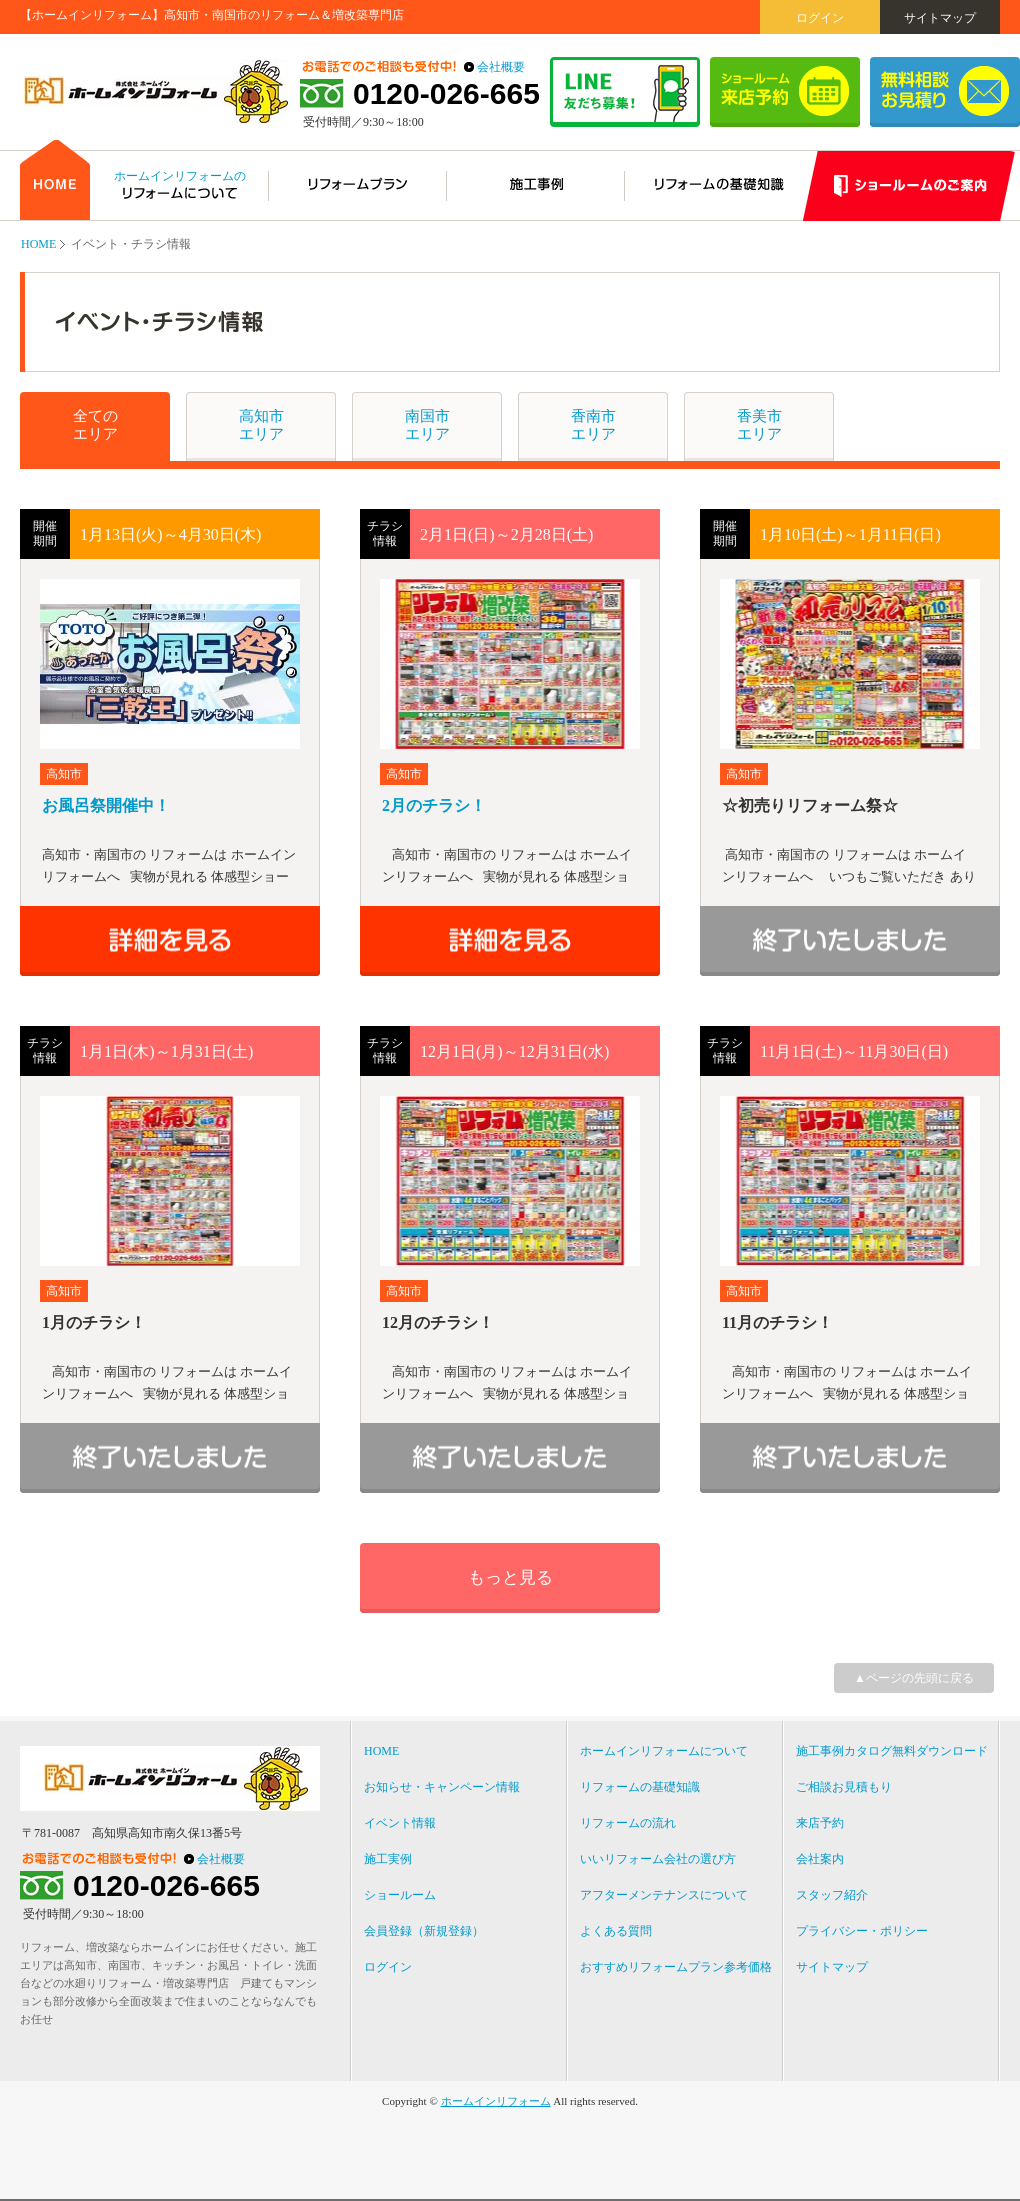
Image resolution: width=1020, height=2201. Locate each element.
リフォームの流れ (628, 1823)
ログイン (820, 18)
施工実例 (388, 1859)
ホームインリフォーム (496, 2101)
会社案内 (820, 1859)
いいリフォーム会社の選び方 (658, 1859)
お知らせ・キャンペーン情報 (442, 1787)
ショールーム (400, 1895)
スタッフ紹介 (832, 1895)
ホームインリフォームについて (664, 1751)
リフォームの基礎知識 (640, 1787)
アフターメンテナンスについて (664, 1895)
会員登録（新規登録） (424, 1931)
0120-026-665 (446, 94)
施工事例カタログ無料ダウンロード (892, 1751)
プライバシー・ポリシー (862, 1931)
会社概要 (501, 67)
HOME (38, 244)
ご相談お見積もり (844, 1787)
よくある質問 (616, 1931)
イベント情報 (400, 1823)
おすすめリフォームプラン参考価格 (676, 1967)
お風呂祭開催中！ (106, 805)
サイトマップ (940, 18)
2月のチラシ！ (434, 805)
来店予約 (820, 1823)
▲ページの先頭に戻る (914, 1678)
